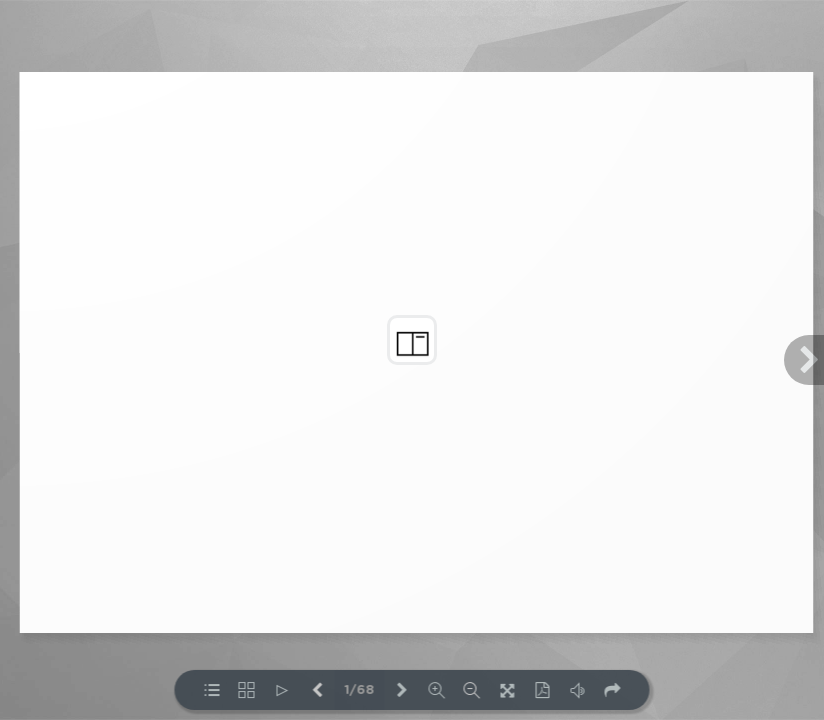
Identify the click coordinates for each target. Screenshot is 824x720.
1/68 (360, 690)
